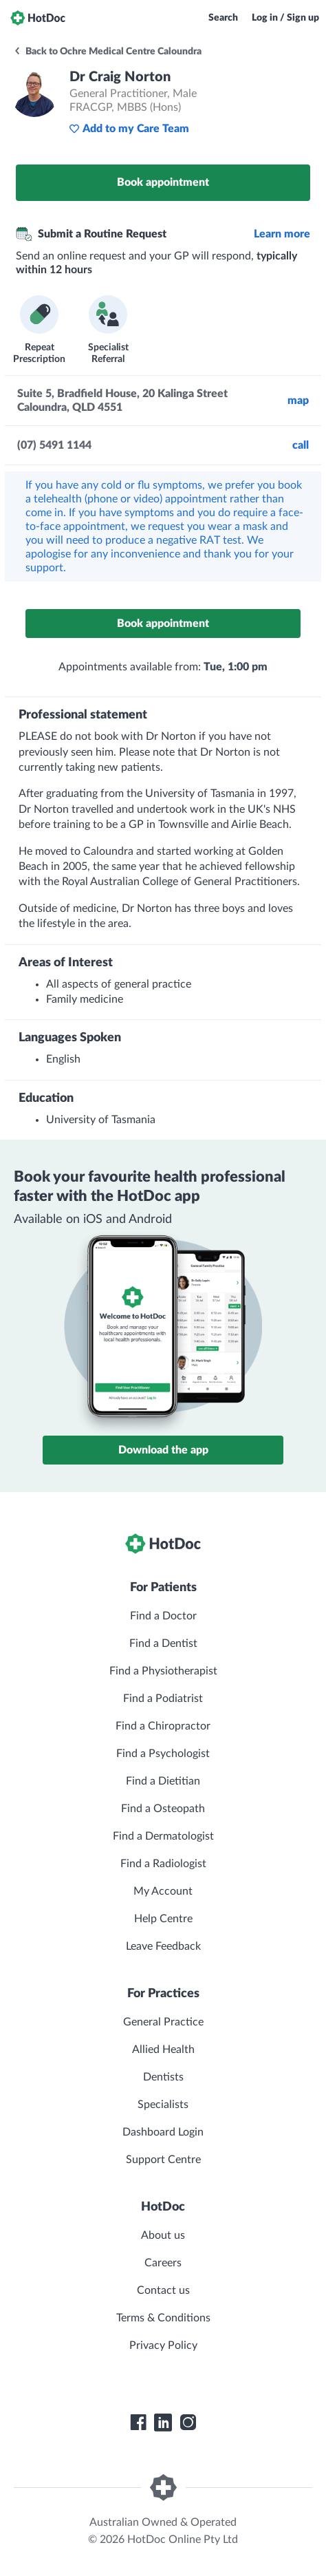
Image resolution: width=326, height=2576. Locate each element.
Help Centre (163, 1918)
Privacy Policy (163, 2345)
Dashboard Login (163, 2132)
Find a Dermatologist (163, 1836)
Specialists (163, 2104)
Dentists (163, 2077)
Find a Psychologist (163, 1753)
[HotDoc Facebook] (138, 2422)
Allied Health (163, 2049)
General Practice (163, 2021)
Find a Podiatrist (163, 1698)
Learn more (282, 233)
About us (163, 2235)
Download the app (163, 1450)
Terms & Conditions (163, 2317)
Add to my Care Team (129, 128)
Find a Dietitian (163, 1781)
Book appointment (163, 182)
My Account (163, 1891)
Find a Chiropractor (163, 1726)
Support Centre (163, 2159)
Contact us (163, 2290)
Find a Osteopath (163, 1808)
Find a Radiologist (163, 1863)
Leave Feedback (163, 1946)
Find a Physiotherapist (163, 1670)
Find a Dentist (163, 1643)
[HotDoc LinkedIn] (163, 2422)
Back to (107, 51)
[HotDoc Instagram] (187, 2422)
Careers (163, 2262)
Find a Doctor (163, 1615)
